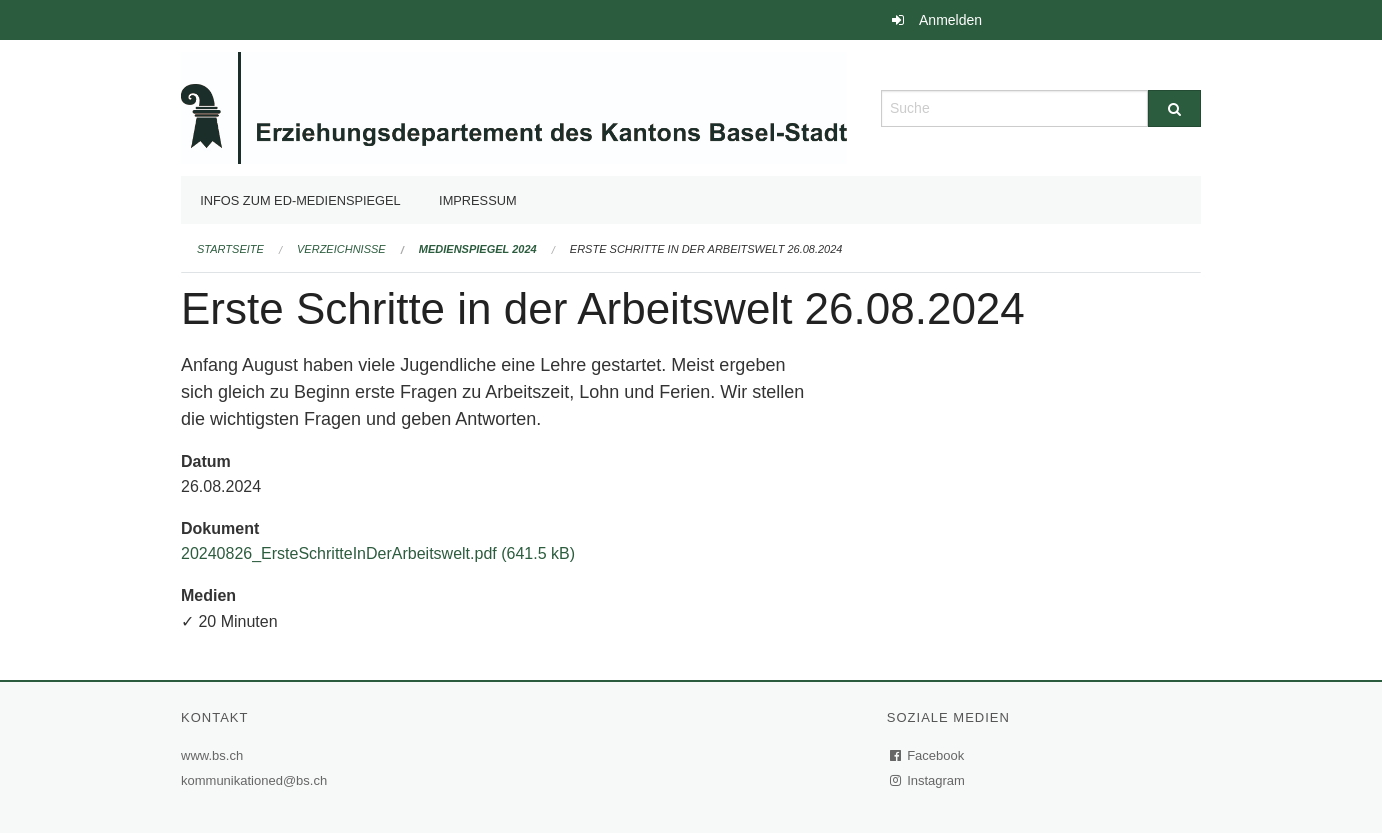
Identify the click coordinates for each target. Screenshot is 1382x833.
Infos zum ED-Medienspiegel (300, 200)
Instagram (928, 780)
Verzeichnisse (341, 249)
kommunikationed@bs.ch (254, 780)
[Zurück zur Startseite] (514, 106)
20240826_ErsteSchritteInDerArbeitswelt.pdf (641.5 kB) (378, 553)
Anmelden (950, 20)
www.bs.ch (214, 755)
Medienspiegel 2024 (478, 249)
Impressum (478, 200)
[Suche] (1174, 108)
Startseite (230, 249)
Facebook (928, 755)
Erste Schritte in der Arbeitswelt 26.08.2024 (706, 249)
